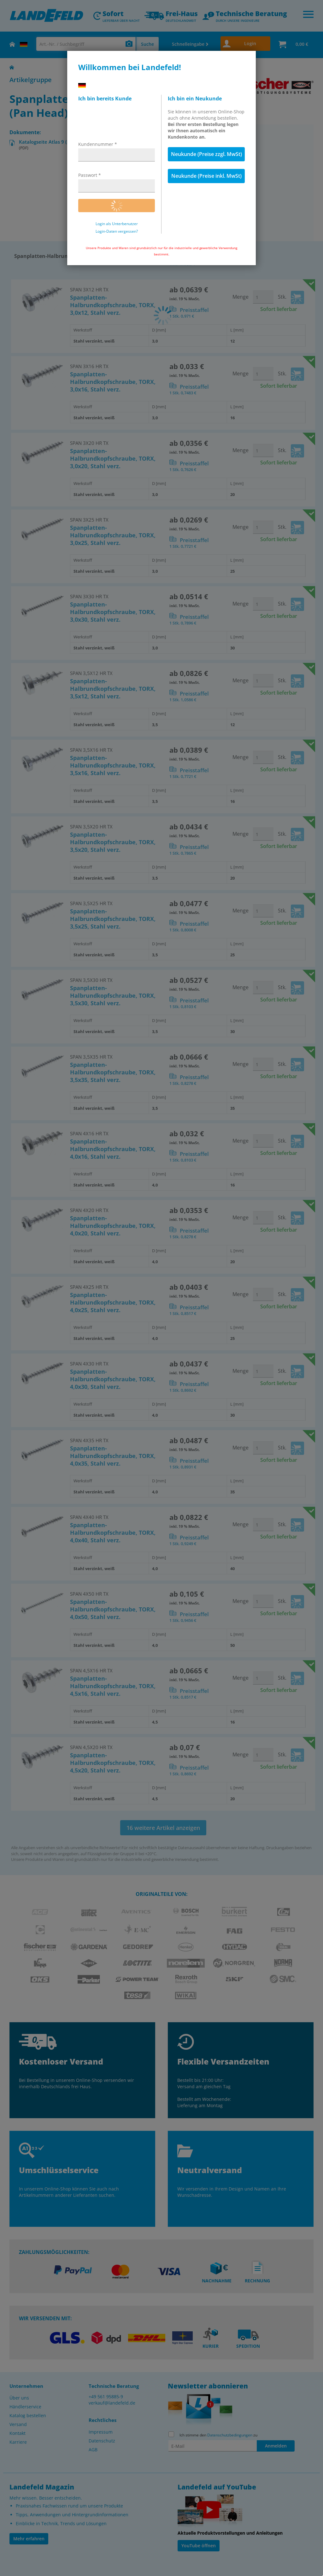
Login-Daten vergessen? (117, 231)
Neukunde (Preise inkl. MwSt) (206, 175)
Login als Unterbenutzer (117, 224)
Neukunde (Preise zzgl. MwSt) (206, 154)
